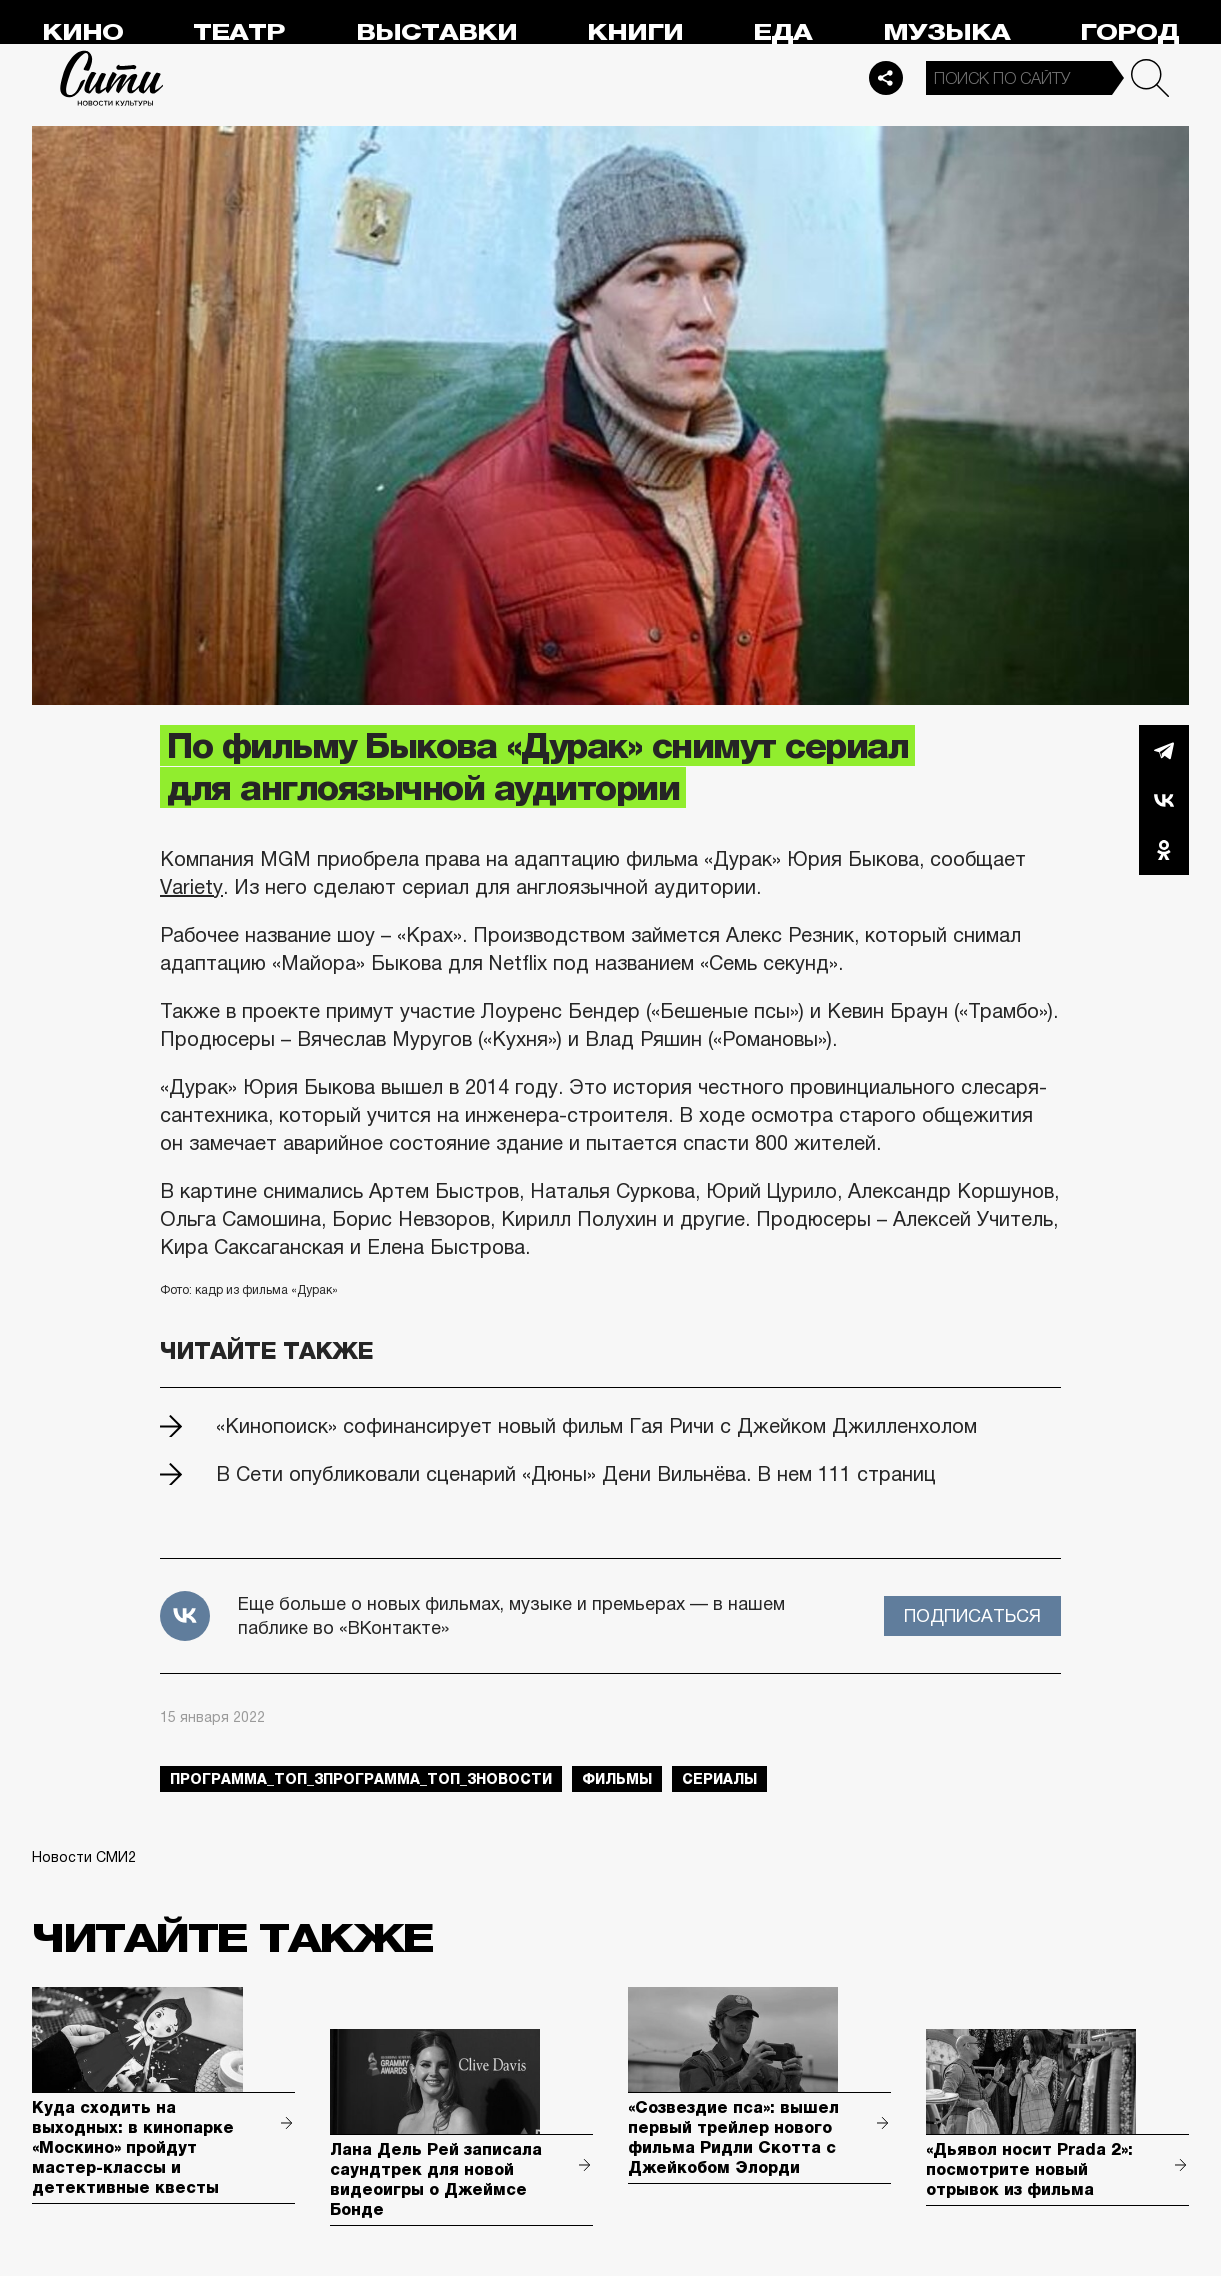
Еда (782, 32)
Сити (112, 78)
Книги (635, 32)
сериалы (719, 1779)
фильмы (617, 1779)
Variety (191, 887)
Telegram (1164, 750)
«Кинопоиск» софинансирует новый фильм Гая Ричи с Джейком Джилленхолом (596, 1426)
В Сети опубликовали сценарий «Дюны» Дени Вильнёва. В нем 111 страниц (576, 1474)
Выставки (436, 32)
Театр (239, 32)
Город (1129, 32)
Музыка (946, 32)
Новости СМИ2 (84, 1857)
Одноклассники (1164, 850)
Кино (82, 32)
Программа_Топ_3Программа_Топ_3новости (361, 1779)
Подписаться (972, 1616)
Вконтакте (1164, 800)
